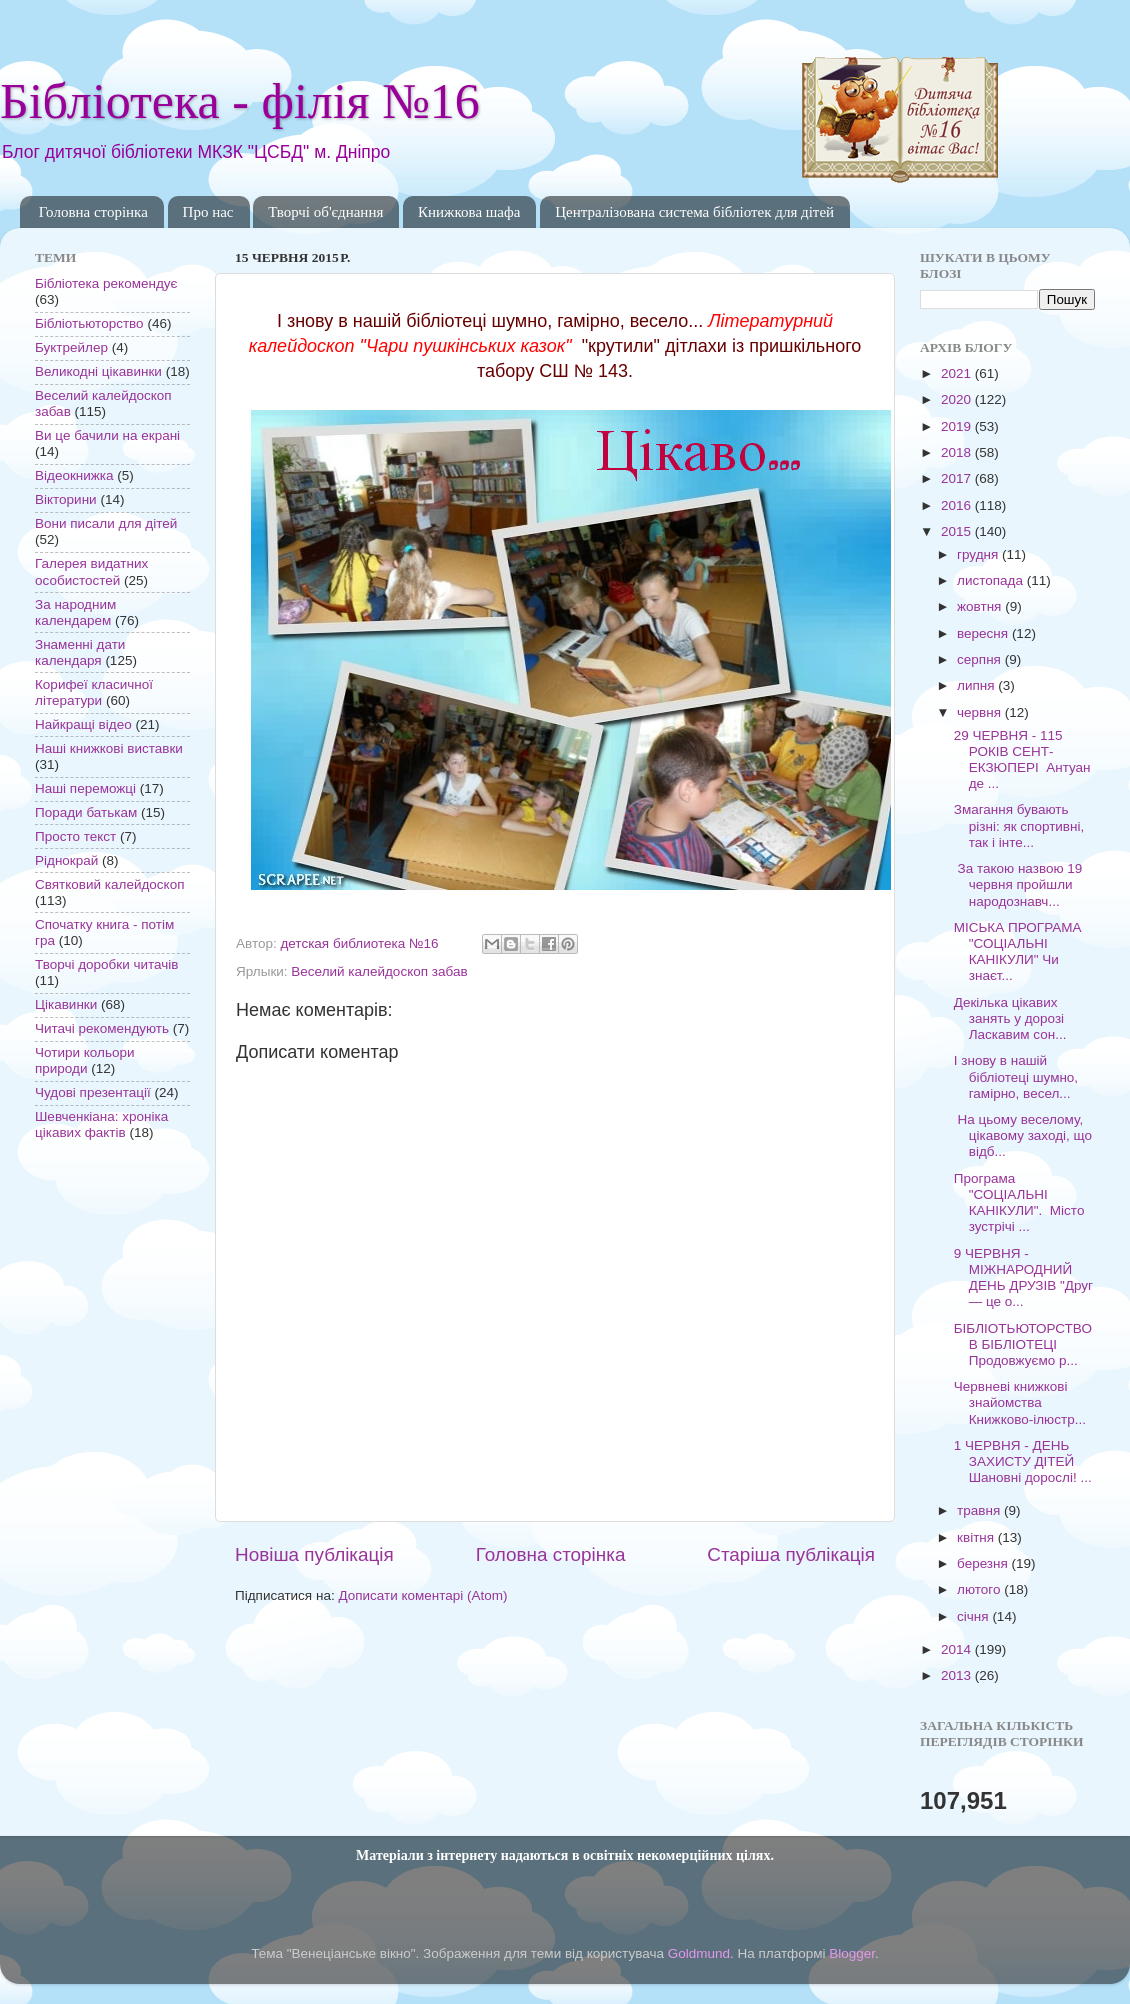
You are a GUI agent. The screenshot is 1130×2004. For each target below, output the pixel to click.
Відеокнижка (74, 475)
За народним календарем (75, 612)
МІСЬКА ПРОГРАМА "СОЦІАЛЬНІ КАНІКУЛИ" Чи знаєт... (1018, 952)
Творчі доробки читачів (107, 964)
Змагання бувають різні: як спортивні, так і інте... (1019, 825)
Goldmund (699, 1953)
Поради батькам (86, 812)
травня (980, 1510)
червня (981, 712)
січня (974, 1616)
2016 (958, 505)
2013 (958, 1675)
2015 (958, 531)
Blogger (852, 1953)
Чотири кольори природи (84, 1060)
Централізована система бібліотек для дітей (694, 212)
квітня (977, 1537)
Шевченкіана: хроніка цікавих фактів (101, 1124)
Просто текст (75, 836)
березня (984, 1563)
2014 (958, 1649)
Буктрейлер (71, 347)
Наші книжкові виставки (109, 748)
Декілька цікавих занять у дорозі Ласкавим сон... (1010, 1018)
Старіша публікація (791, 1554)
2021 (958, 373)
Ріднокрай (66, 860)
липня (977, 685)
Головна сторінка (93, 212)
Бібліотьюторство (89, 323)
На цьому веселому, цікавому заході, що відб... (1023, 1135)
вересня (984, 633)
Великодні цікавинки (98, 371)
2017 (958, 478)
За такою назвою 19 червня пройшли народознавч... (1018, 884)
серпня (981, 659)
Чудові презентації (93, 1092)
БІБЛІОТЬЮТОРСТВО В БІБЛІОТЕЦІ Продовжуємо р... (1023, 1344)
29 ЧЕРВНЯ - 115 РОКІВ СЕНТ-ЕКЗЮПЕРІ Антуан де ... (1022, 760)
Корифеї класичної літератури (94, 692)
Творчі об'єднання (325, 212)
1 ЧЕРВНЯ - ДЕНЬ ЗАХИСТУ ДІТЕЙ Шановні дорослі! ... (1023, 1461)
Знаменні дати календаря (80, 652)
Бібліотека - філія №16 (240, 101)
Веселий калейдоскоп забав (379, 971)
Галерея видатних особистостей (91, 571)
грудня (979, 554)
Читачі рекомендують (102, 1028)
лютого (980, 1589)
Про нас (208, 212)
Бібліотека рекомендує (106, 283)
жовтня (981, 606)
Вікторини (66, 499)
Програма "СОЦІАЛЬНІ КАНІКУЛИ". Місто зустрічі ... (1019, 1203)
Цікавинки (66, 1004)
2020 (958, 399)
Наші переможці (85, 788)
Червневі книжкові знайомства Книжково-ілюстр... (1020, 1402)
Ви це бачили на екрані (107, 435)
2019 (958, 426)
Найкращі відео (83, 724)
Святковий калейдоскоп (109, 884)
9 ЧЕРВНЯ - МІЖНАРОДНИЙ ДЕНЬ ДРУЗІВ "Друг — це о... (1023, 1278)
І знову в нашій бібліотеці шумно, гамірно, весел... (1016, 1076)
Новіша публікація (314, 1554)
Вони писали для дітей (106, 523)
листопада (992, 580)
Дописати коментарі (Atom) (422, 1595)
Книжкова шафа (469, 212)
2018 (958, 452)
